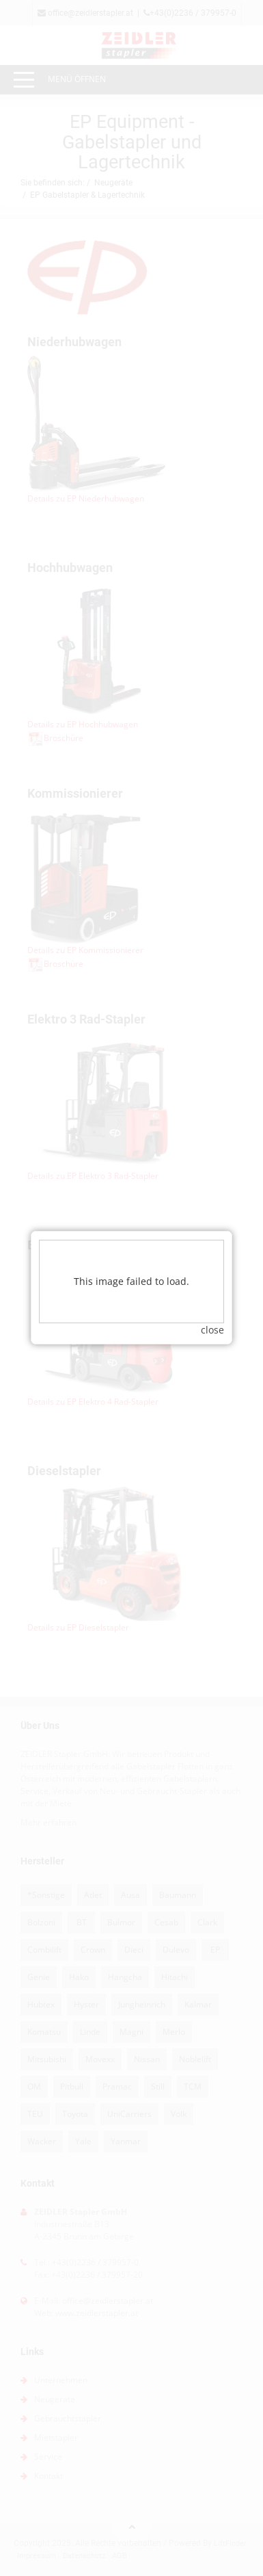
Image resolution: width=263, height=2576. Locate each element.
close (212, 1215)
